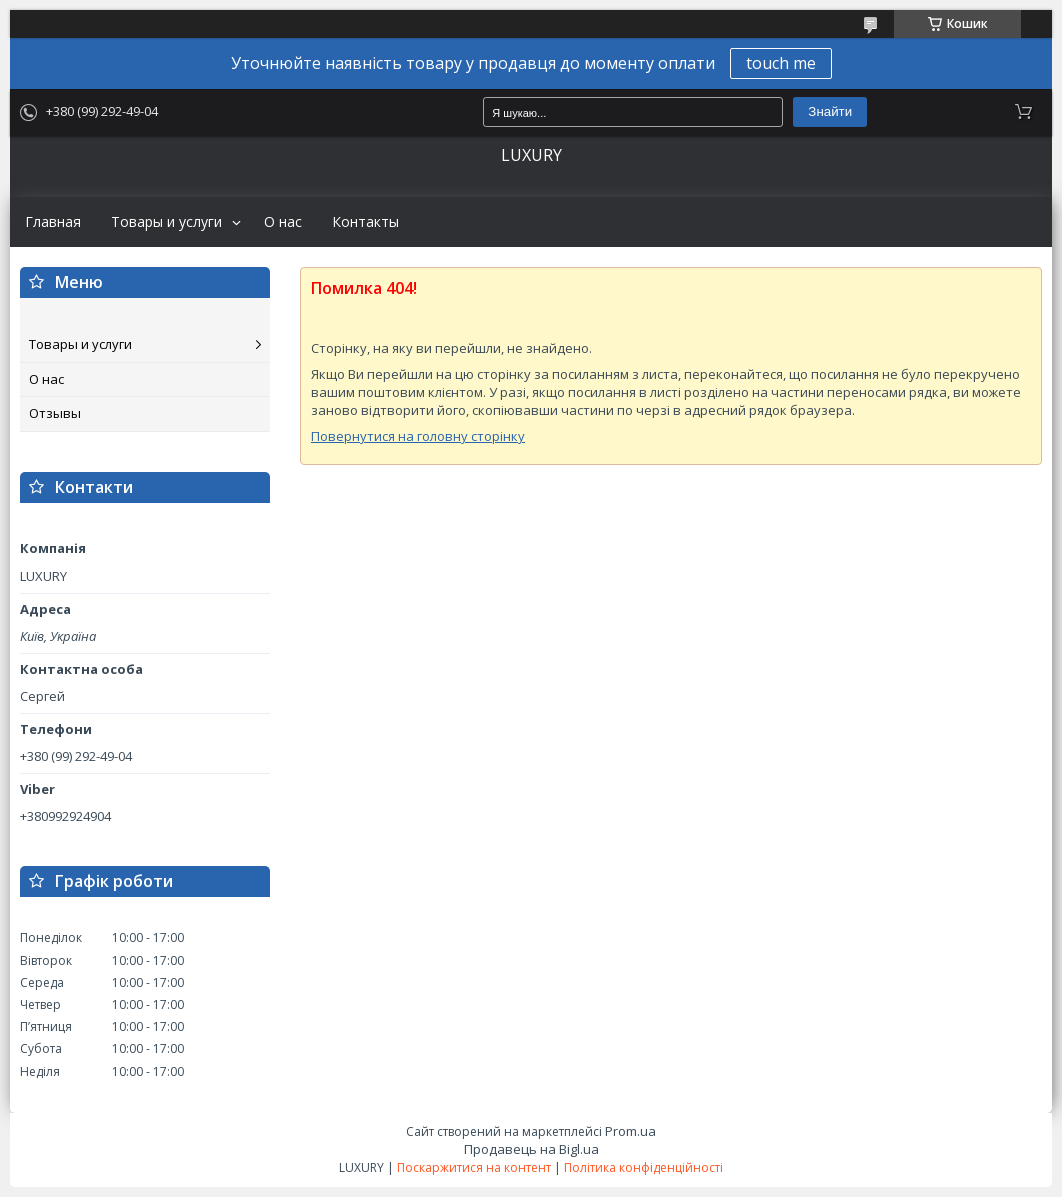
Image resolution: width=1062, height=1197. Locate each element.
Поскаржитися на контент (474, 1167)
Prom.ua (630, 1131)
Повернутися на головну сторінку (418, 436)
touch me (781, 63)
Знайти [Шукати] (830, 111)
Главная (53, 222)
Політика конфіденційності (643, 1167)
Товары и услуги (166, 222)
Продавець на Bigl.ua (531, 1149)
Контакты (365, 222)
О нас (283, 222)
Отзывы (55, 413)
